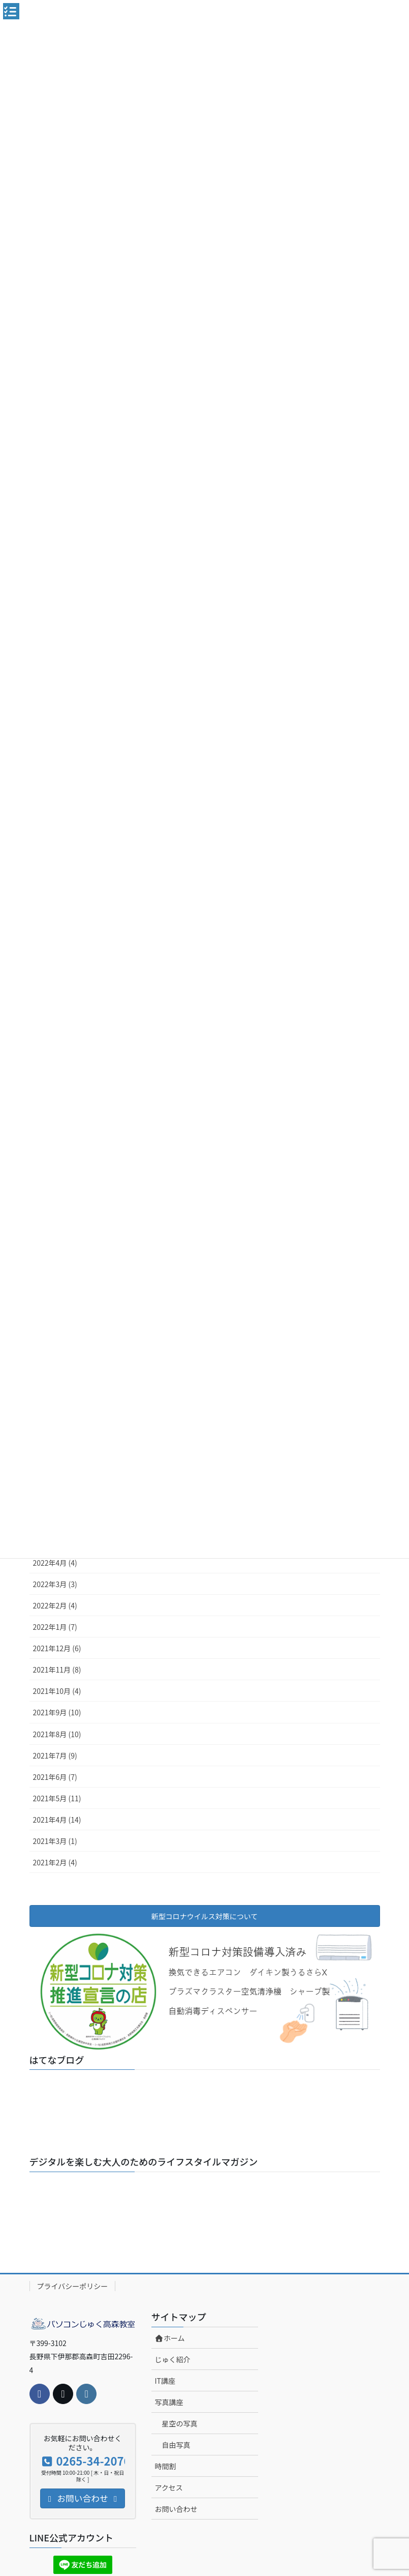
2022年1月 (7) (55, 1627)
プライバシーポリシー (72, 2286)
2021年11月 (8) (57, 1669)
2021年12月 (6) (57, 1648)
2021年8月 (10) (57, 1734)
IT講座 (165, 2381)
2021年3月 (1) (55, 1841)
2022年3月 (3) (55, 1584)
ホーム (170, 2338)
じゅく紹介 (173, 2359)
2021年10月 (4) (57, 1691)
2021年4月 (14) (57, 1819)
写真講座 (169, 2402)
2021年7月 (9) (55, 1755)
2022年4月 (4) (55, 1563)
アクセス (169, 2487)
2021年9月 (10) (57, 1712)
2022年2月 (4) (55, 1605)
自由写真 (176, 2445)
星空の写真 (180, 2423)
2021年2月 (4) (55, 1862)
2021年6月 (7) (55, 1777)
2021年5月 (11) (57, 1798)
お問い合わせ (176, 2509)
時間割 (165, 2466)
